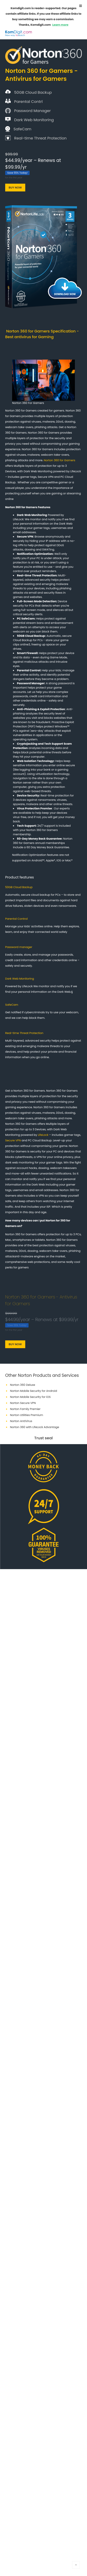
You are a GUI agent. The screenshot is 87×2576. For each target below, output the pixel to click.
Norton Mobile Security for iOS (31, 1397)
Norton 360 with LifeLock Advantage (34, 1427)
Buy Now (15, 188)
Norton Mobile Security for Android (34, 1391)
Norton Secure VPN (24, 1403)
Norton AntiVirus (21, 1421)
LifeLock (43, 1135)
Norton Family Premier (25, 1409)
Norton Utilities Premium (26, 1415)
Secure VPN (13, 1140)
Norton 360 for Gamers (59, 460)
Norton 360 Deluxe (23, 1385)
